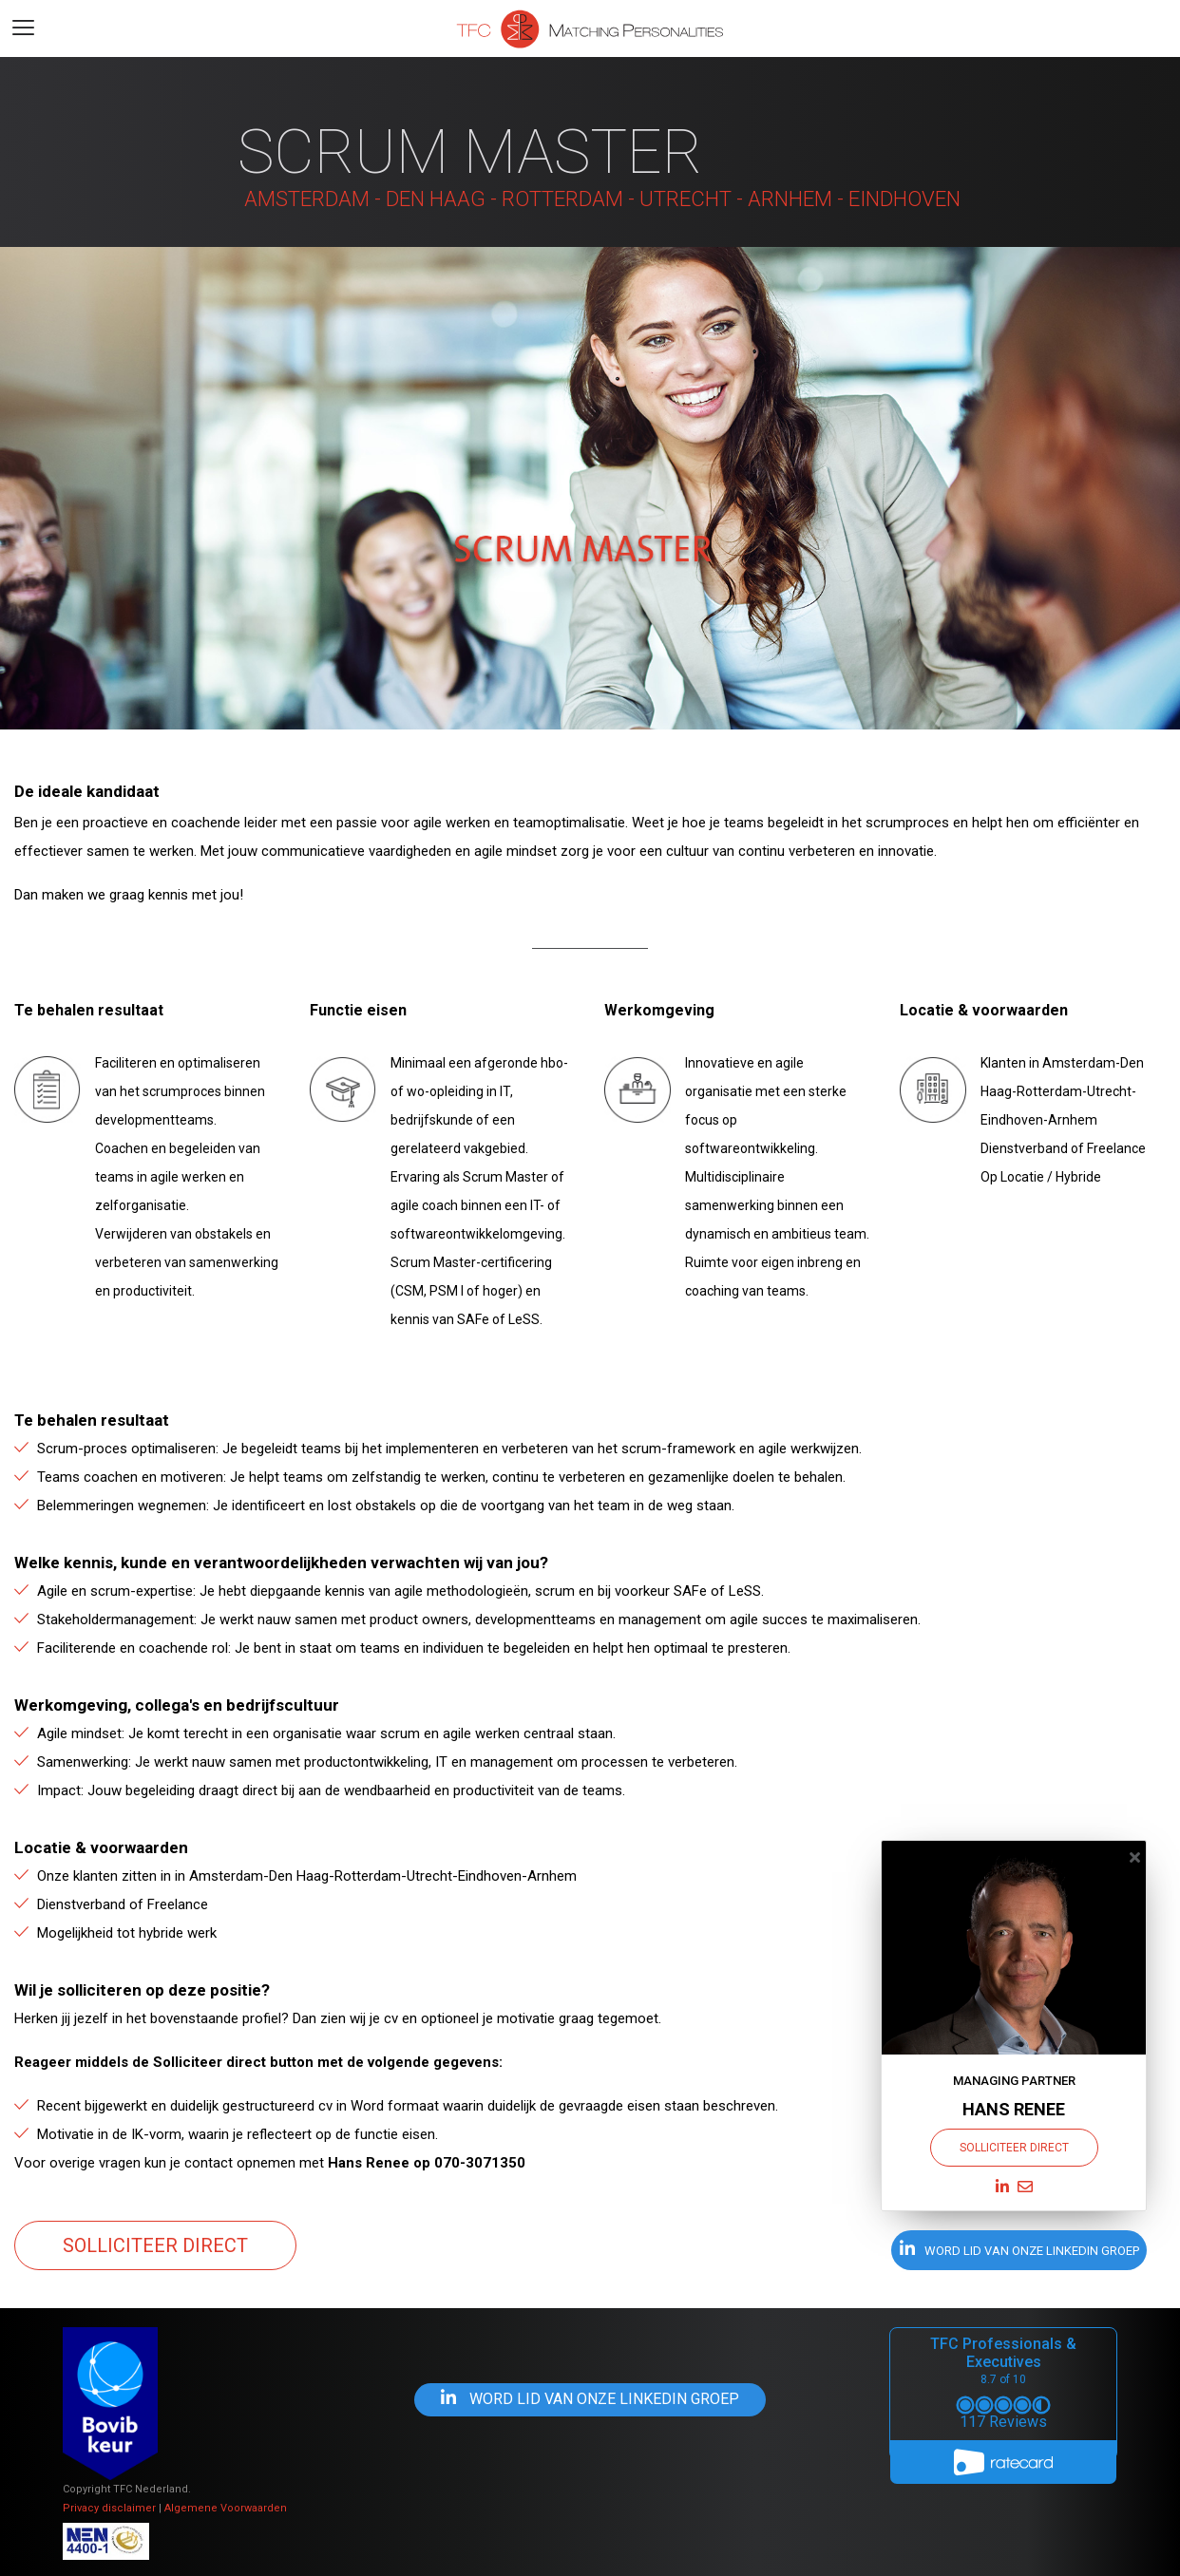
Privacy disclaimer (109, 2508)
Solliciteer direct (155, 2245)
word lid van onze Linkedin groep (1019, 2249)
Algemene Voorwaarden (225, 2508)
